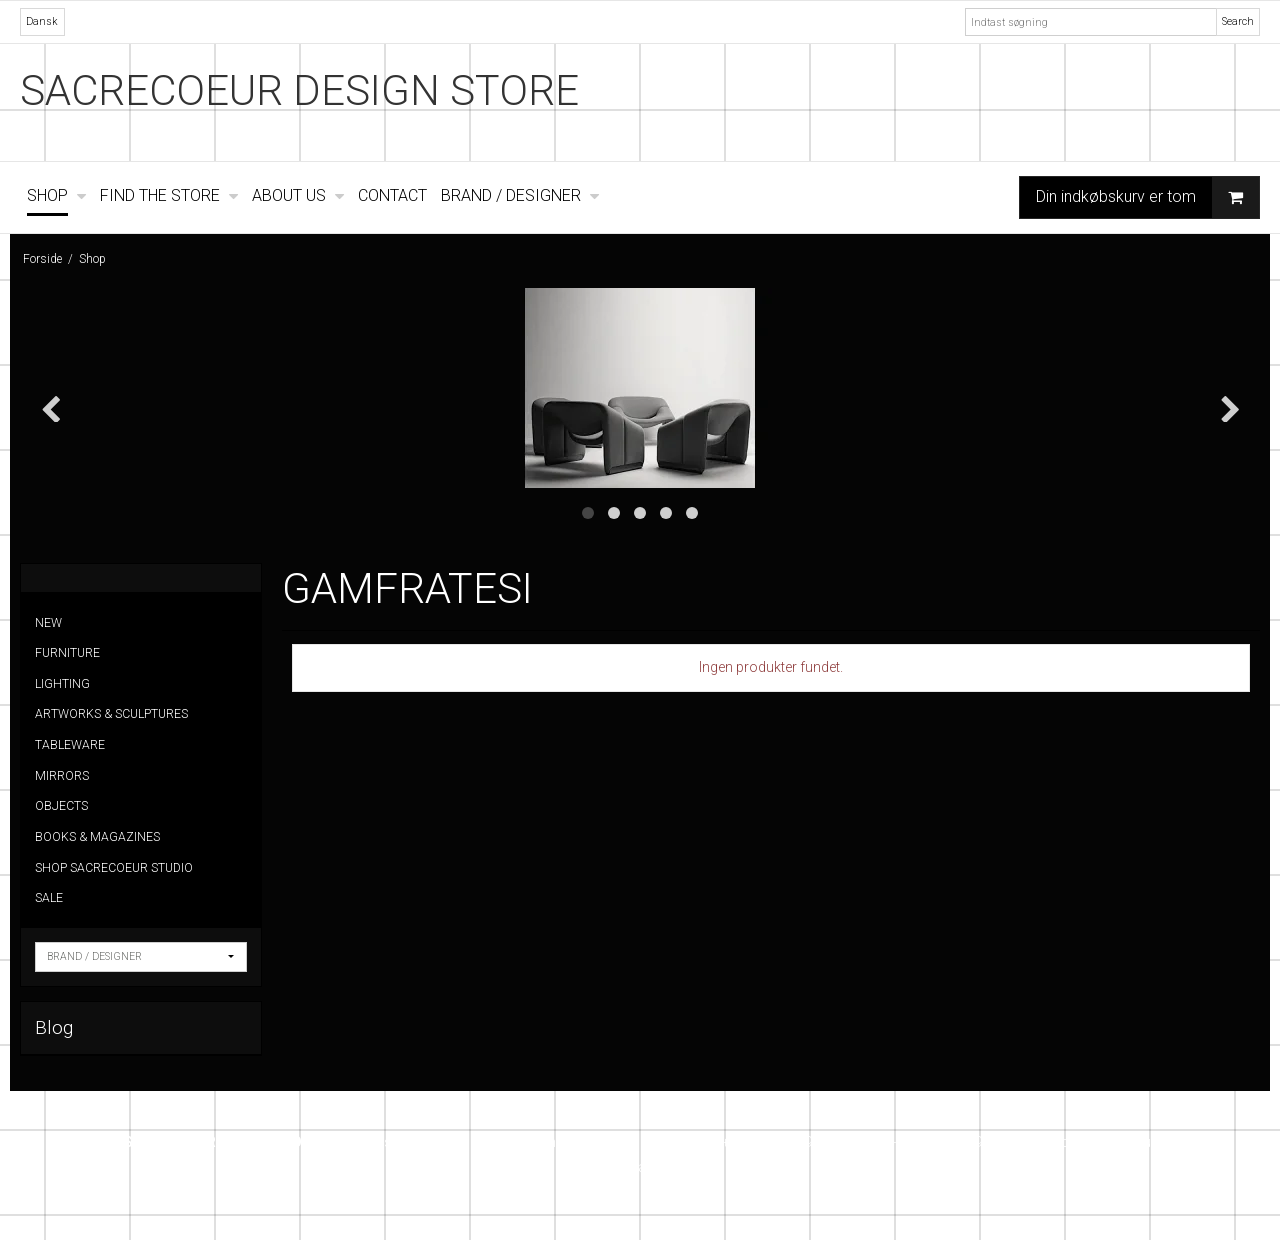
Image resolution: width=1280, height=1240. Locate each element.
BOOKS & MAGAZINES (97, 837)
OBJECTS (61, 806)
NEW (48, 623)
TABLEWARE (70, 745)
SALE (49, 898)
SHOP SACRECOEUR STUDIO (114, 868)
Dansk (42, 21)
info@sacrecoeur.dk (1109, 1142)
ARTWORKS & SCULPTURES (111, 714)
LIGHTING (62, 684)
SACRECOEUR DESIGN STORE (299, 90)
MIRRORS (62, 776)
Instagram (640, 1167)
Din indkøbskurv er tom (1147, 197)
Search (1238, 21)
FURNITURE (67, 653)
